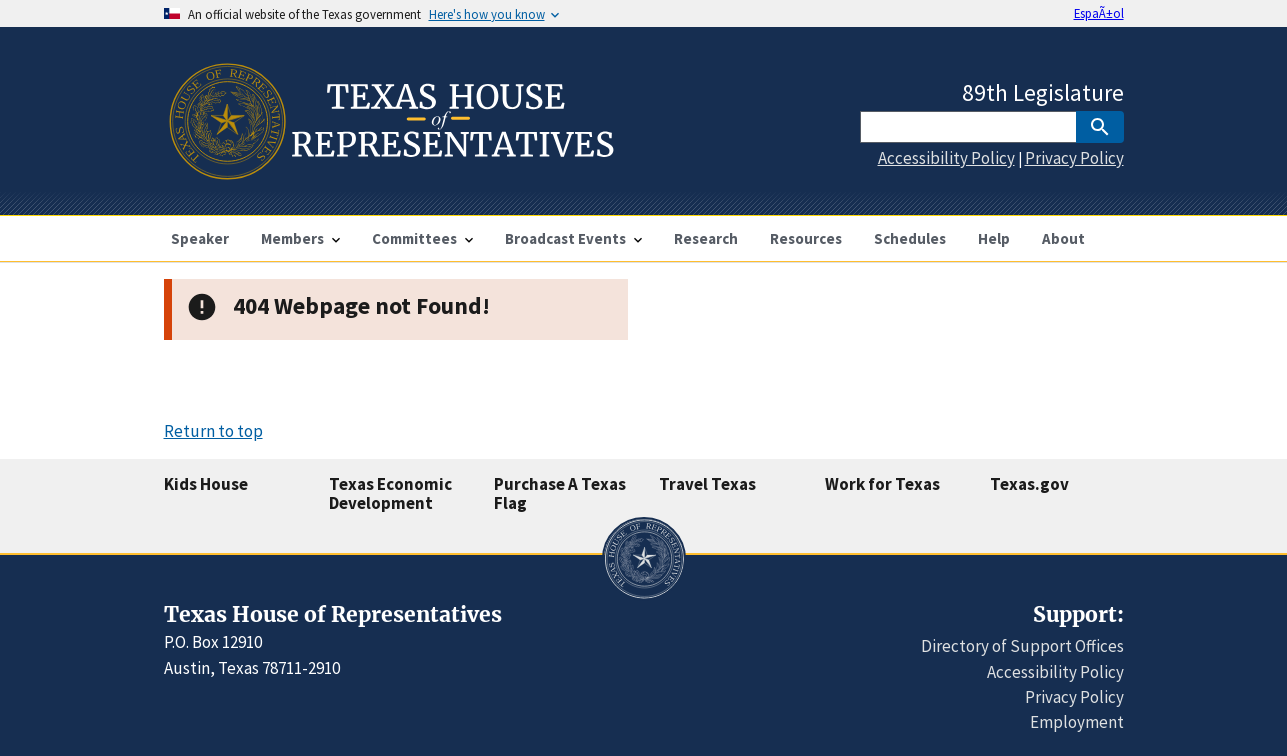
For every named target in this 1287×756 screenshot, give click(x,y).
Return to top (213, 431)
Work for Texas (882, 484)
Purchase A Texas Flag (560, 493)
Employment (1077, 722)
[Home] (389, 171)
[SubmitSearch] (1100, 127)
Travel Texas (707, 484)
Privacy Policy (1074, 158)
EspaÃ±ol (1099, 13)
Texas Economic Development (390, 493)
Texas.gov (1029, 484)
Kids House (206, 484)
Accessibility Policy (946, 158)
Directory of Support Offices (1022, 646)
